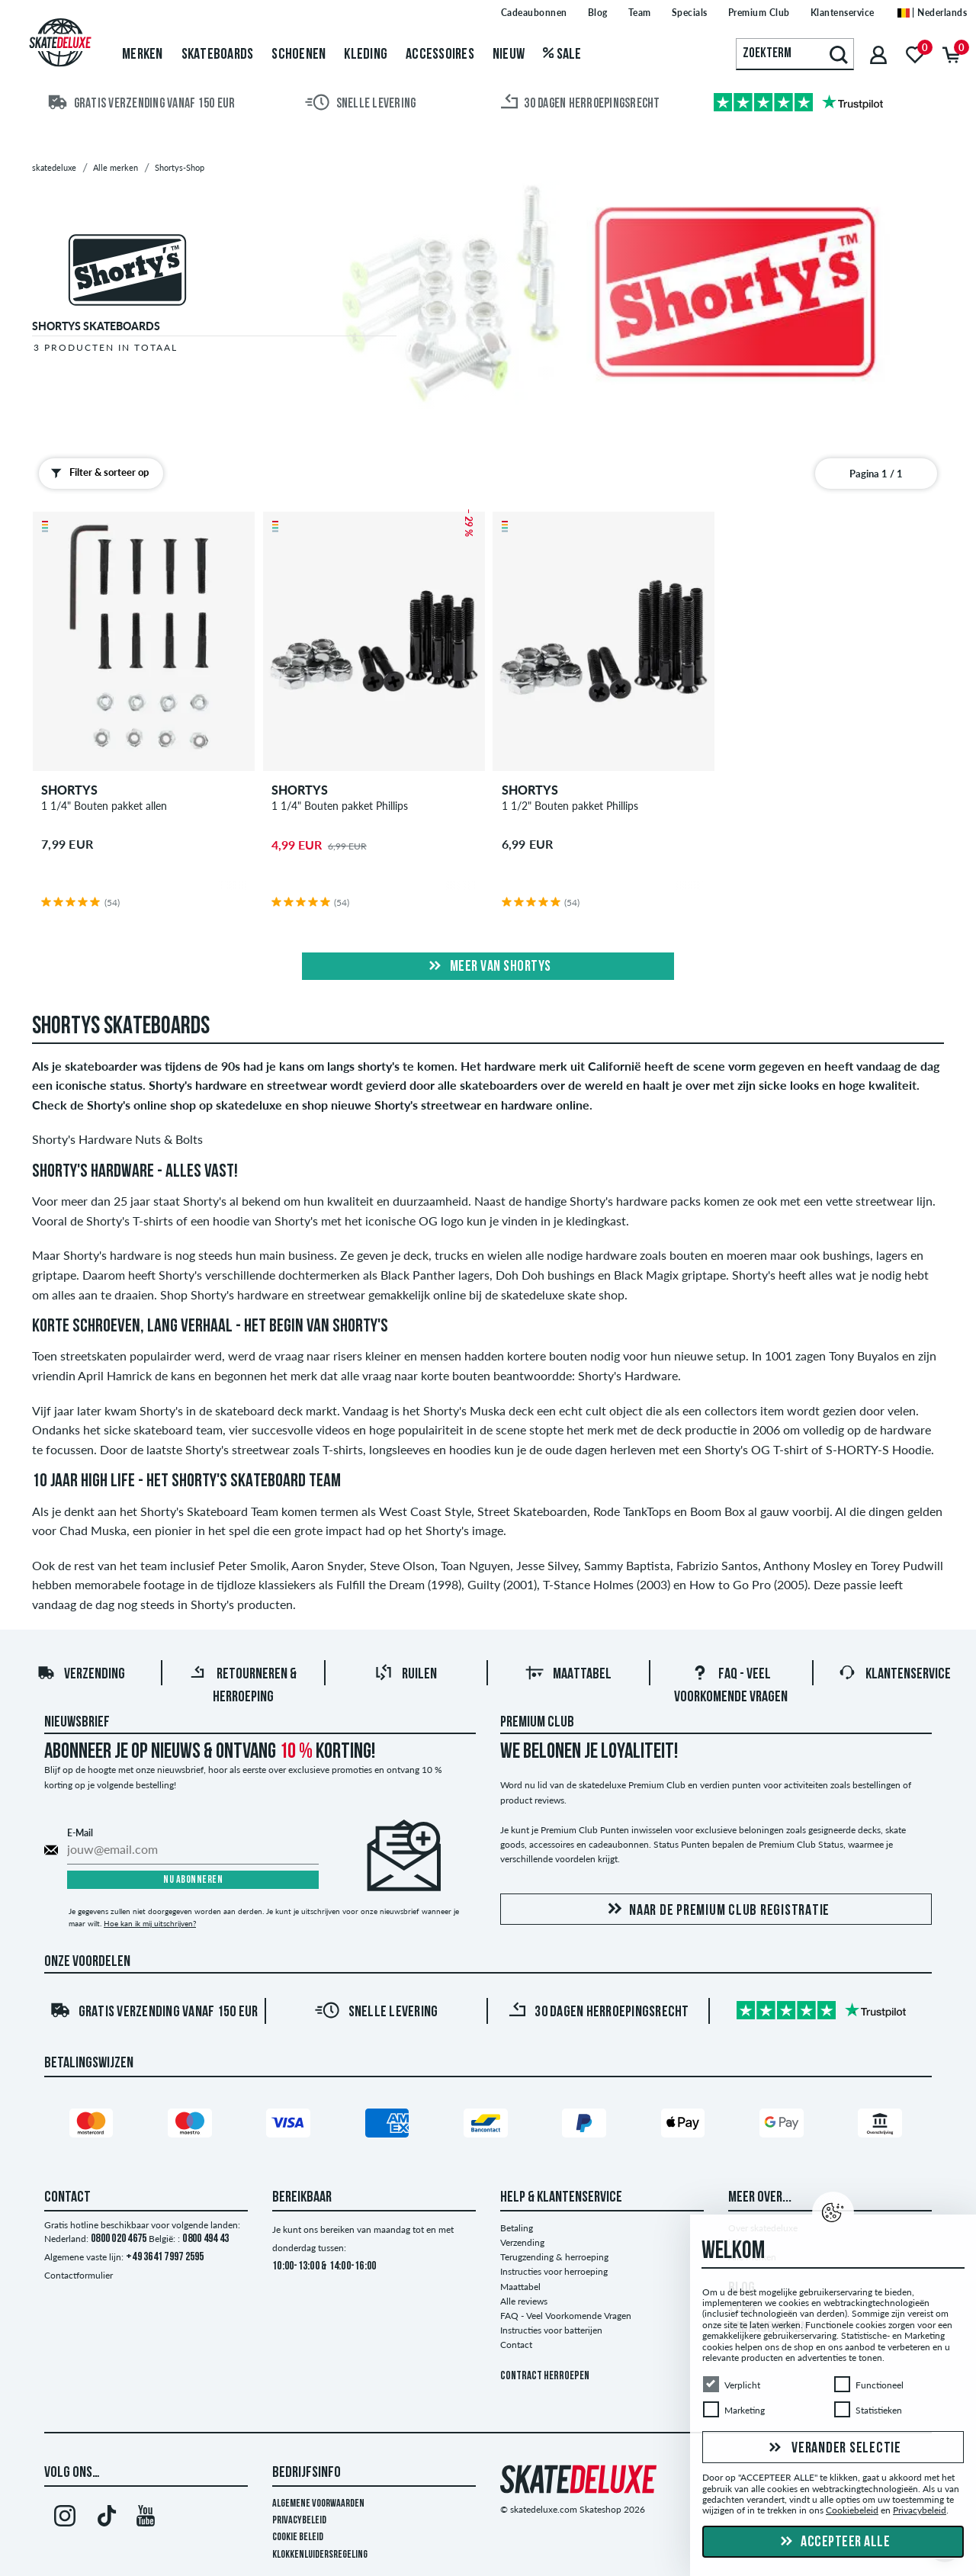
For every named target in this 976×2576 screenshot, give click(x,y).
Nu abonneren (193, 1880)
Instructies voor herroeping (554, 2271)
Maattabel (568, 1674)
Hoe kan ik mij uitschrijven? (150, 1923)
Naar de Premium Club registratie (716, 1910)
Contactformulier (78, 2275)
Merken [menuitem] (142, 55)
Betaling (516, 2228)
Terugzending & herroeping (554, 2257)
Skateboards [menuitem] (217, 55)
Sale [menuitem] (562, 55)
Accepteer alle (833, 2542)
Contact (516, 2344)
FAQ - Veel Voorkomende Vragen (565, 2315)
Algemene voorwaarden (318, 2504)
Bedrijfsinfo (306, 2473)
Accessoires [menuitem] (440, 55)
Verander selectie (833, 2448)
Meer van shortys (488, 967)
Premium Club (537, 1722)
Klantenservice (894, 1674)
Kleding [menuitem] (365, 55)
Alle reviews (523, 2301)
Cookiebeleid (852, 2511)
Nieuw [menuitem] (509, 55)
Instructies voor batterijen (551, 2330)
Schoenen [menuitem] (298, 55)
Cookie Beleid (297, 2537)
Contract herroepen (544, 2376)
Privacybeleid (299, 2520)
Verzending (81, 1674)
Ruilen (405, 1674)
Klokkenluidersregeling (320, 2555)
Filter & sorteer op (96, 473)
